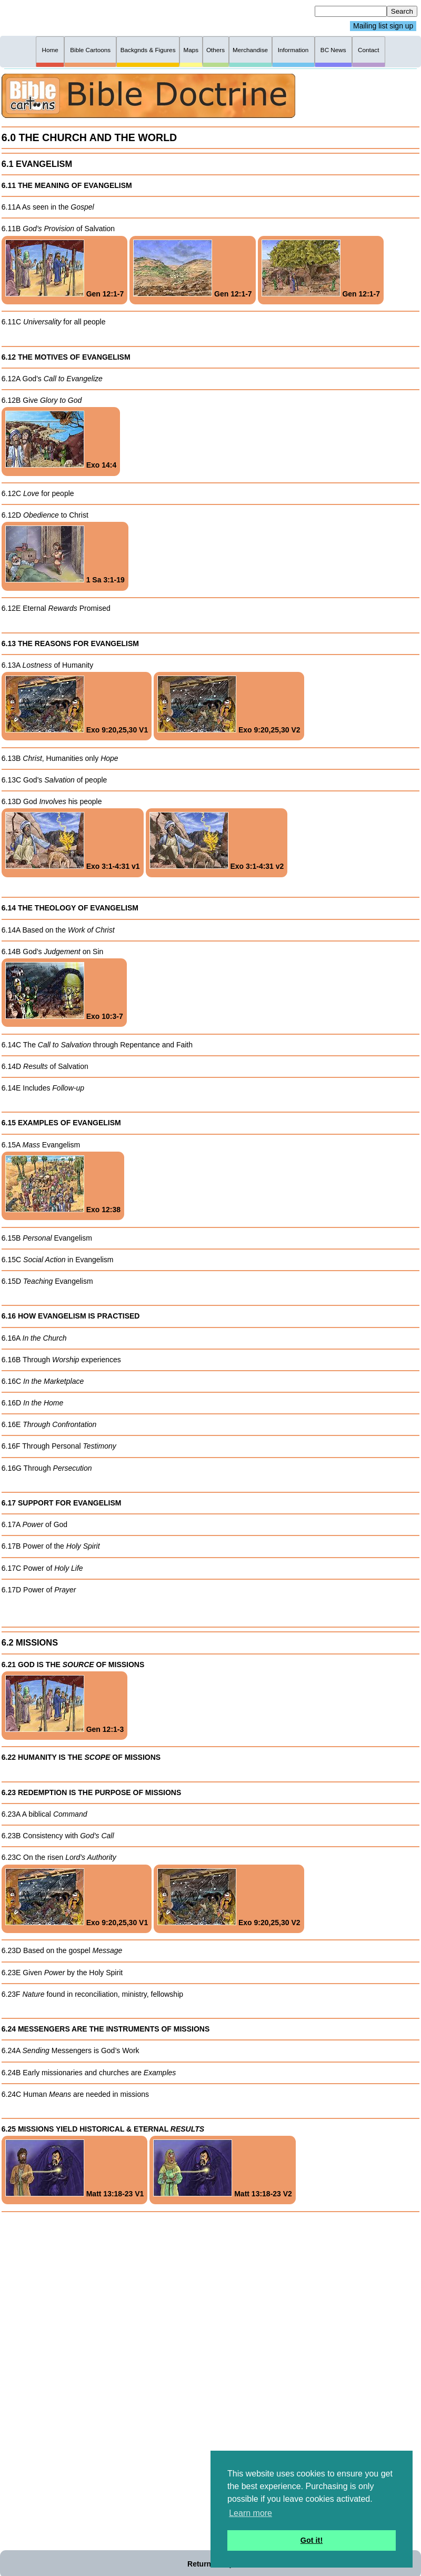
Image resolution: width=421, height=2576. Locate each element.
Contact (368, 49)
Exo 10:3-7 (64, 991)
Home (50, 49)
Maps (190, 49)
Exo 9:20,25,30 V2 (228, 705)
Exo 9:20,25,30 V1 (76, 705)
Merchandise (250, 49)
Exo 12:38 (63, 1184)
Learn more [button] (250, 2513)
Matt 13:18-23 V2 (222, 2168)
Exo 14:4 (60, 440)
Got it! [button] (311, 2540)
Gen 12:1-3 (64, 1704)
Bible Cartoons (90, 49)
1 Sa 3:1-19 (65, 555)
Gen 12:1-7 (64, 269)
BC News (333, 49)
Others (215, 49)
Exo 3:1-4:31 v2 (216, 841)
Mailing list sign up (383, 26)
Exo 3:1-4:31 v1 (72, 841)
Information (293, 49)
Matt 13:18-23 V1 (74, 2168)
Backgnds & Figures (148, 49)
